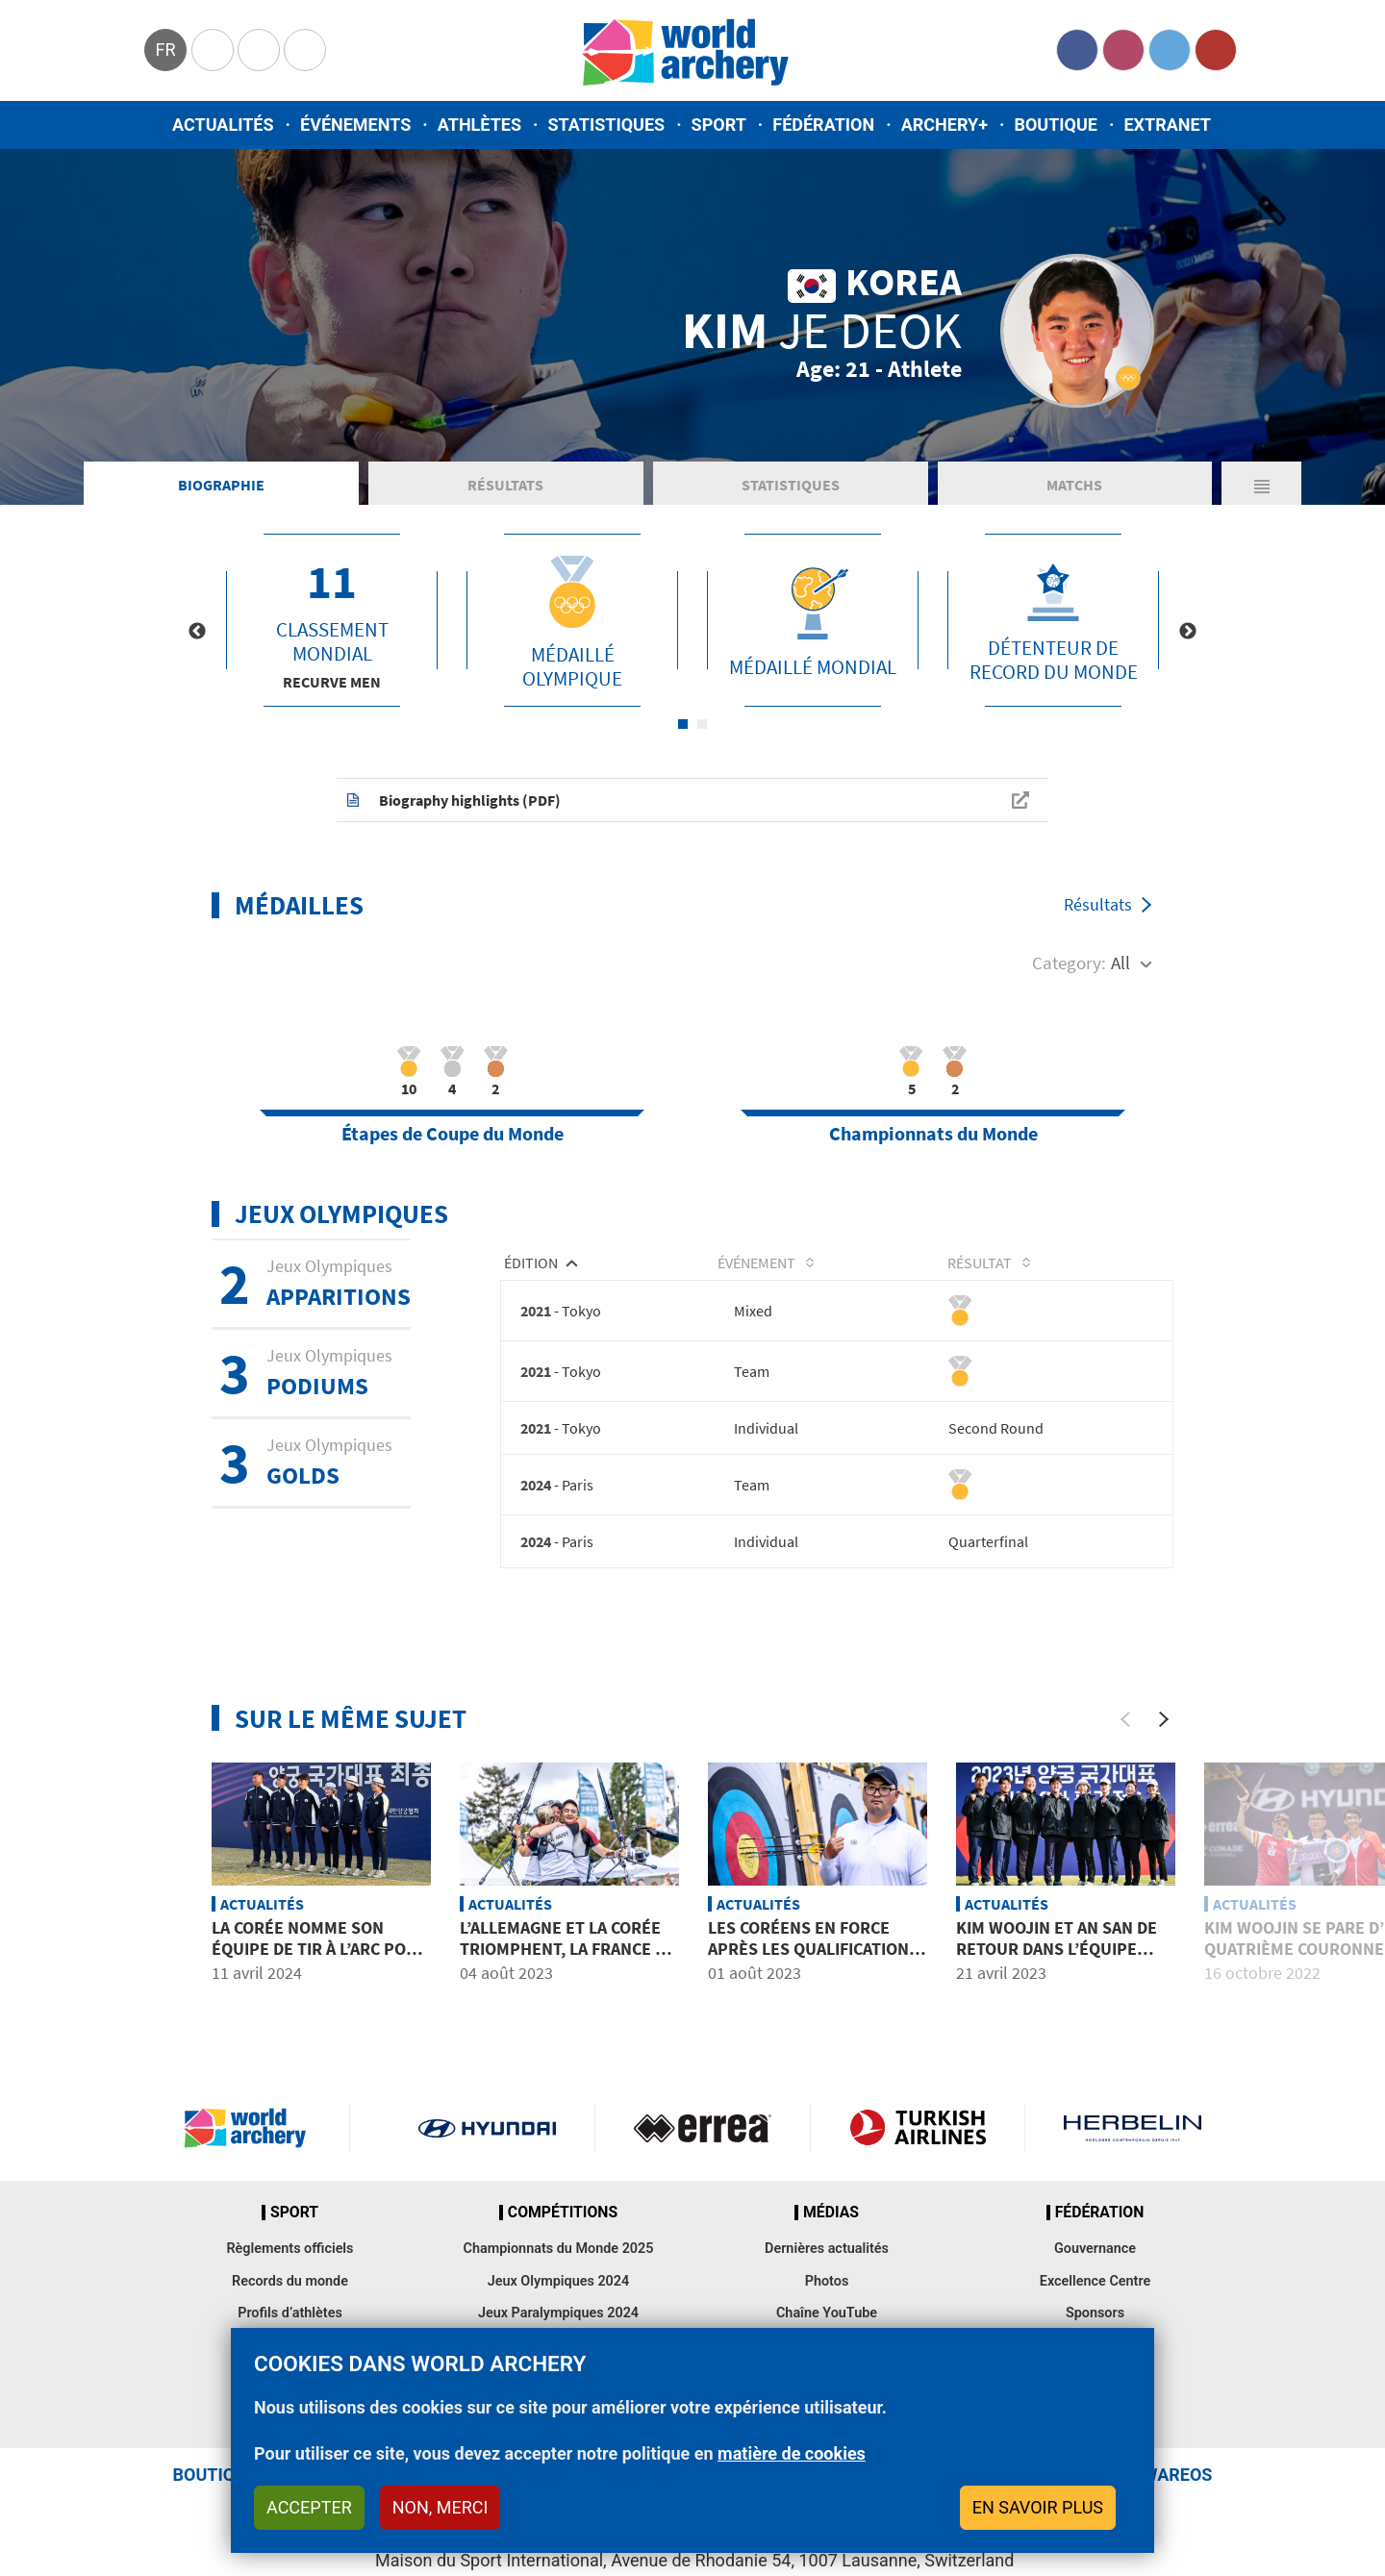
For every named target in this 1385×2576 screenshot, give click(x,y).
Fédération (823, 124)
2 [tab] (702, 733)
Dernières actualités (827, 2261)
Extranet (1166, 124)
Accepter (309, 2507)
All (1120, 972)
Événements (355, 124)
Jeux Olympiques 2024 (559, 2293)
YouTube (1216, 50)
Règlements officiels (289, 2261)
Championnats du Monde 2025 (558, 2261)
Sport (719, 124)
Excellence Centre (1095, 2293)
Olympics (212, 50)
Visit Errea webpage (702, 2139)
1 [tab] (683, 733)
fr (165, 49)
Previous (197, 641)
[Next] (1163, 1730)
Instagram (1123, 50)
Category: (1069, 972)
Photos (827, 2293)
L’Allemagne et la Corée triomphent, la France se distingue (567, 1960)
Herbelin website (1132, 2139)
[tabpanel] (332, 629)
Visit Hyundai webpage (487, 2139)
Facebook (1077, 50)
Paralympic (259, 50)
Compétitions (562, 2224)
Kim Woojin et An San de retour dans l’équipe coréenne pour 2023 (1056, 1960)
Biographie (221, 494)
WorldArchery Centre (305, 50)
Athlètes (479, 124)
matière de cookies (792, 2453)
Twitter (1169, 50)
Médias (831, 2224)
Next (1187, 641)
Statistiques (606, 124)
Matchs (1074, 494)
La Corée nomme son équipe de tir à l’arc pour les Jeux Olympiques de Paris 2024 (320, 1971)
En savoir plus (1037, 2507)
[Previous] (1125, 1730)
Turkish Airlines (918, 2139)
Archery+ (944, 124)
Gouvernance (1095, 2261)
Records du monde (290, 2293)
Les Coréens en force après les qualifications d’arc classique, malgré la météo (813, 1971)
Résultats (505, 494)
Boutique (1055, 124)
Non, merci (440, 2507)
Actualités (223, 124)
